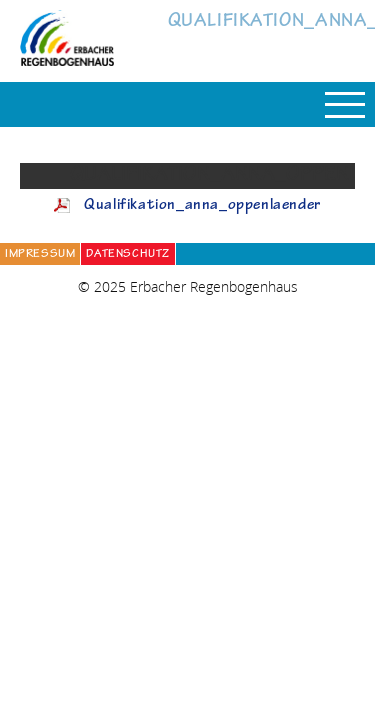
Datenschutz (128, 255)
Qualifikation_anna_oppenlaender (202, 206)
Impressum (40, 255)
